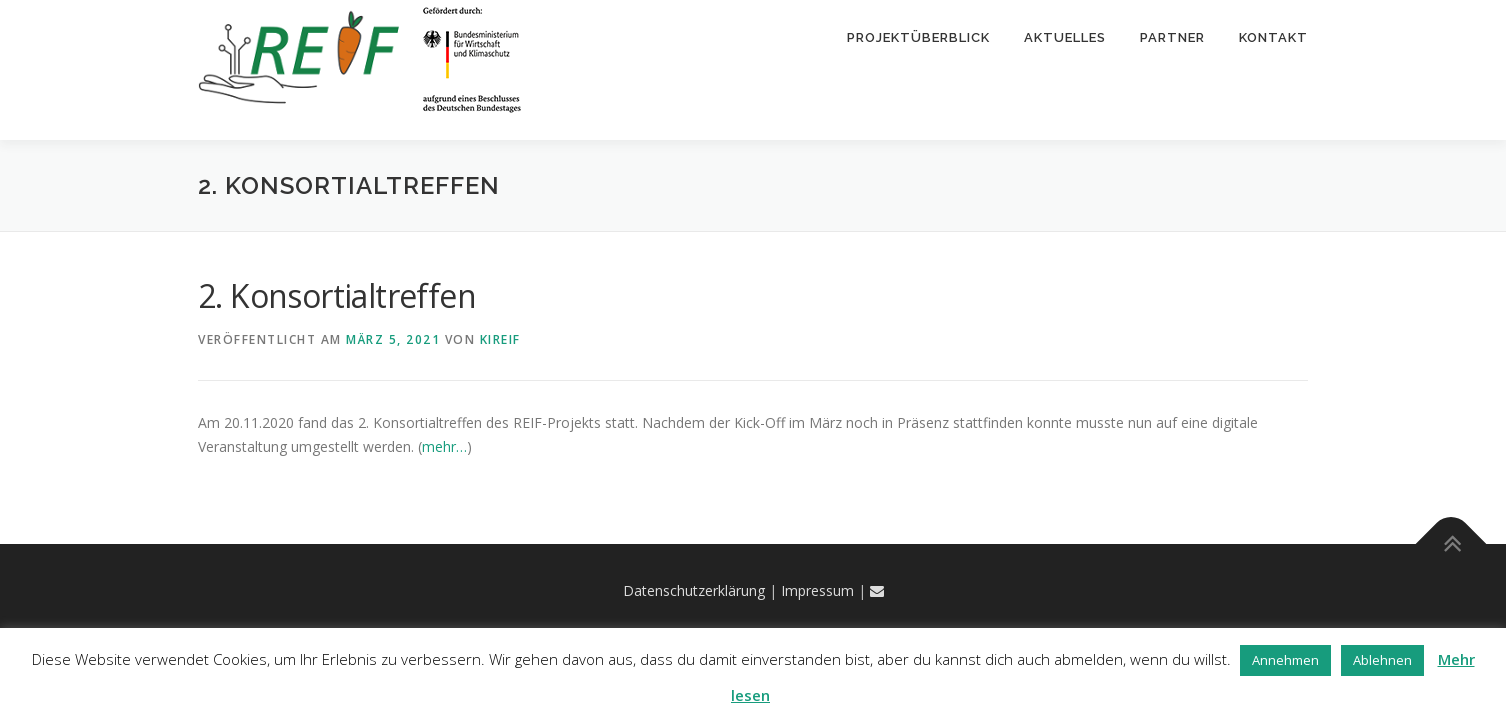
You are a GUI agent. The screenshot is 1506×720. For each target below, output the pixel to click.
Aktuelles (1065, 37)
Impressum (817, 591)
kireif (500, 340)
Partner (1172, 37)
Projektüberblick (918, 37)
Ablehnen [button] (1382, 660)
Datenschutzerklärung (694, 591)
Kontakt (1273, 37)
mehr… (444, 447)
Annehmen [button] (1285, 660)
